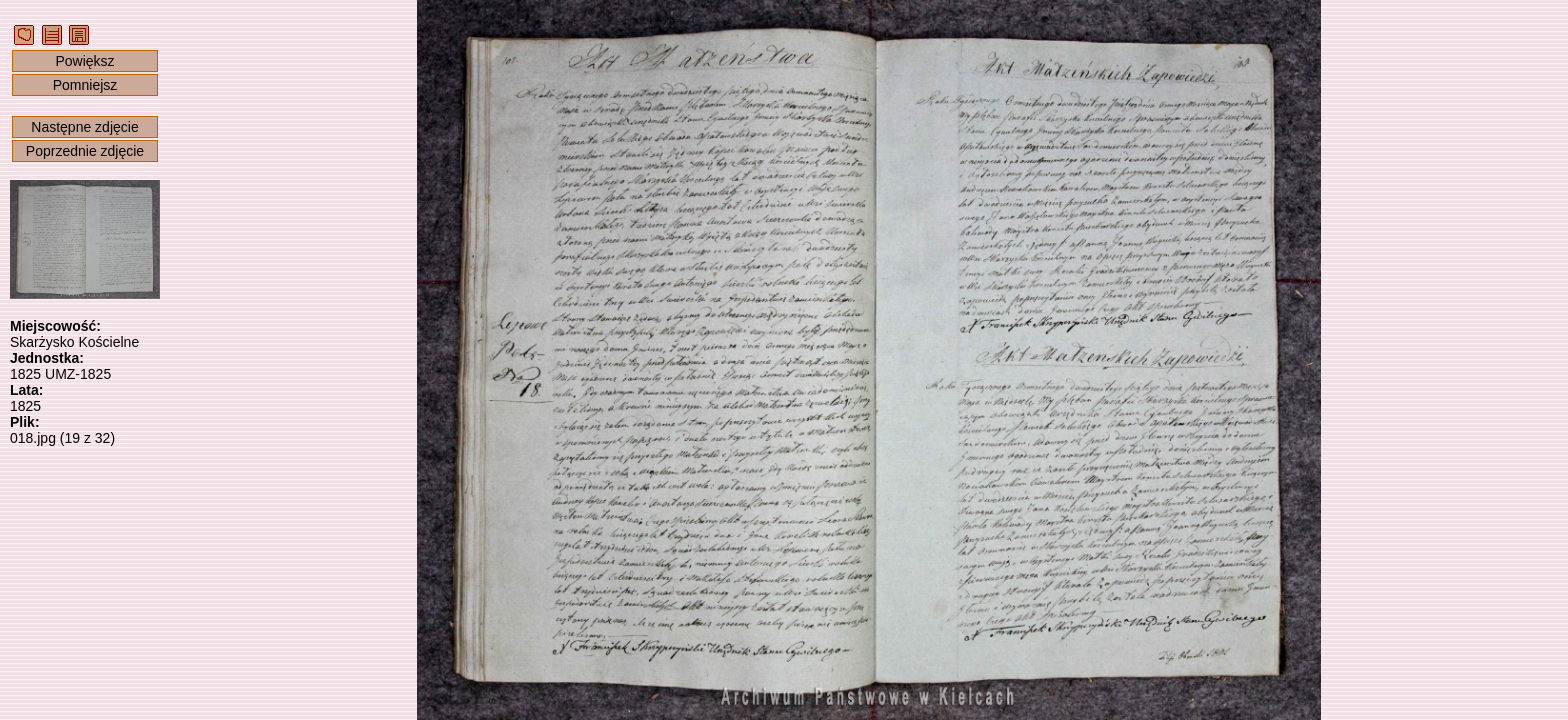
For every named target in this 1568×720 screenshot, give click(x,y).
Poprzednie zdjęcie (85, 151)
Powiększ (84, 61)
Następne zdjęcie (84, 127)
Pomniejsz (85, 85)
